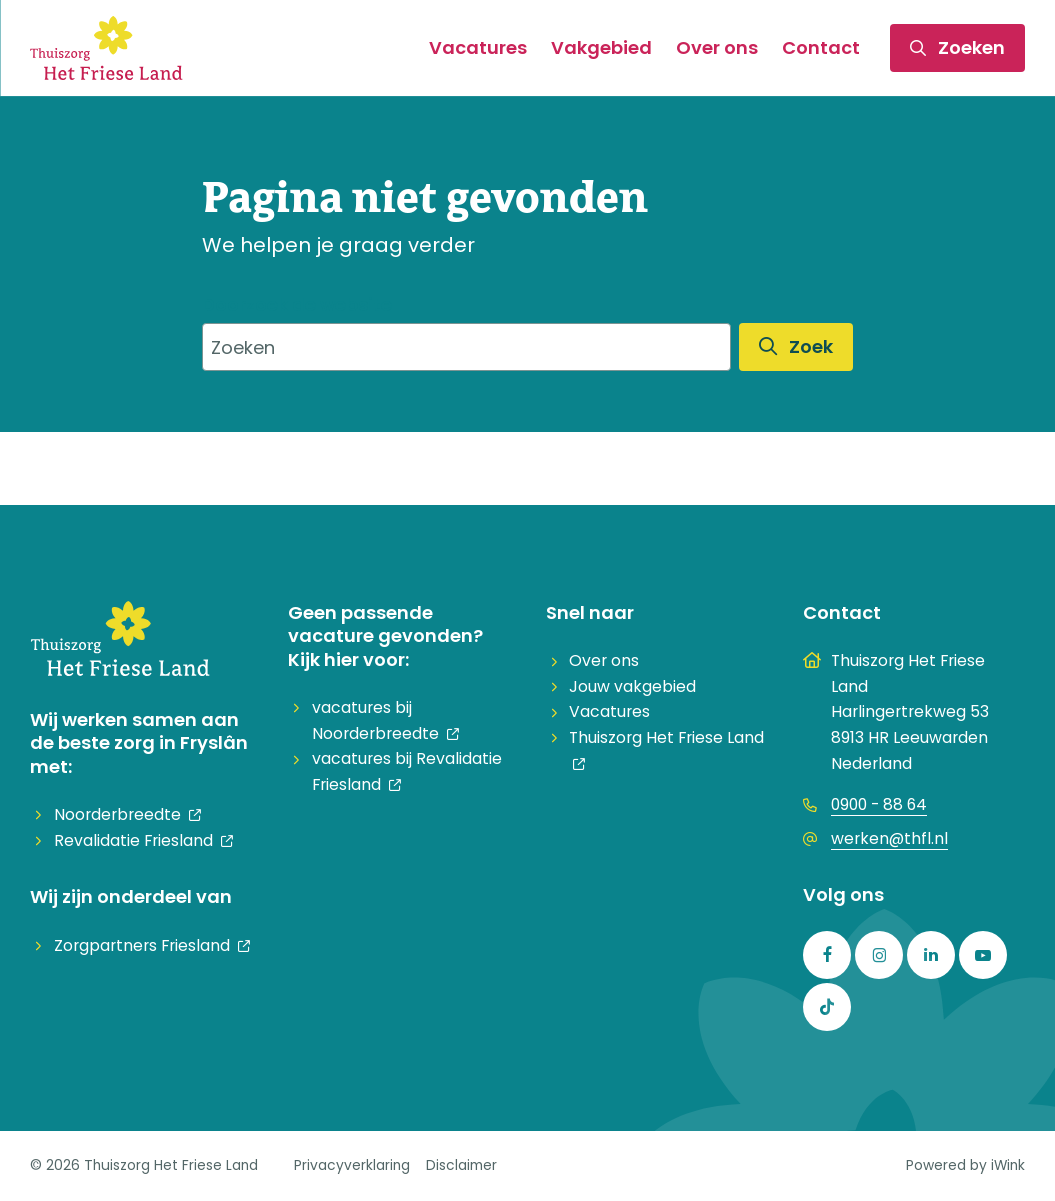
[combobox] (466, 347)
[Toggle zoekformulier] (957, 48)
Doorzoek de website (297, 304)
